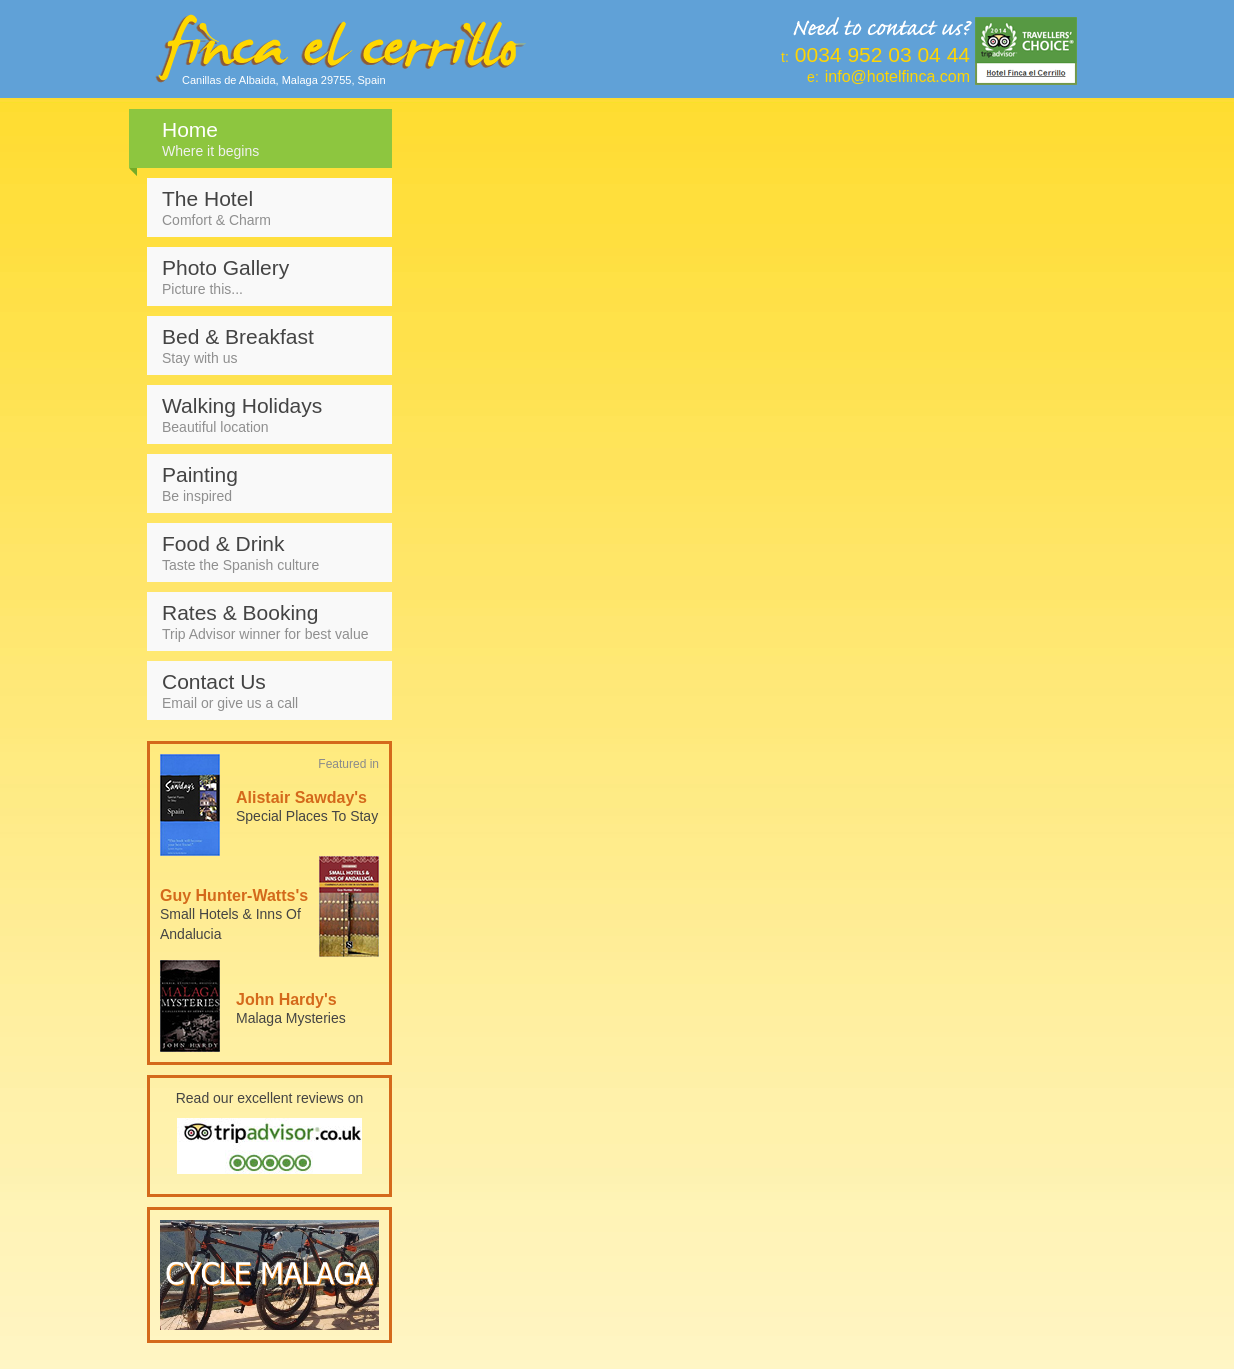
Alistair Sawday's (301, 797)
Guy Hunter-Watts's (234, 895)
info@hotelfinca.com (897, 76)
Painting (269, 483)
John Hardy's (286, 999)
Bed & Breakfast (269, 345)
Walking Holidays (269, 414)
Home (269, 138)
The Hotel (269, 207)
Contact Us (269, 690)
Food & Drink (269, 552)
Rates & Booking (269, 621)
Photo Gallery (269, 276)
